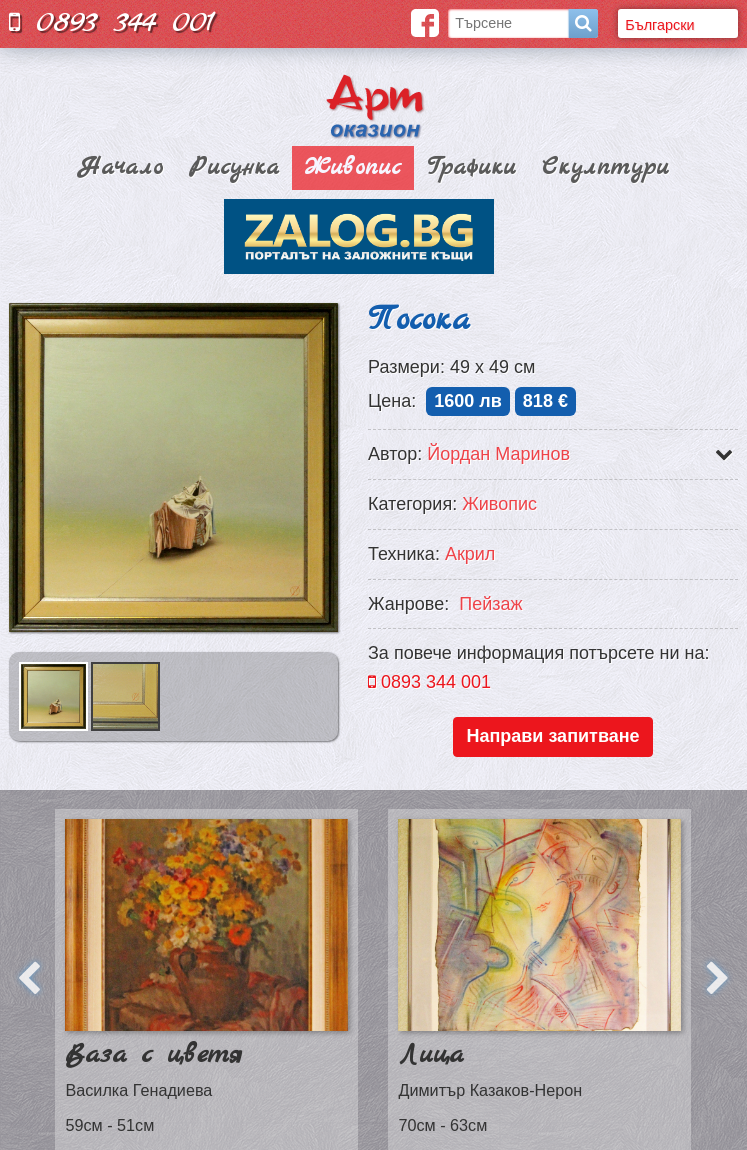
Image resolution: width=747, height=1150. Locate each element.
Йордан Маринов (498, 454)
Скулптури (605, 168)
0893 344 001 (112, 22)
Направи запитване (552, 736)
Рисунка (234, 168)
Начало (120, 168)
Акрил (470, 554)
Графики (471, 168)
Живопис (353, 168)
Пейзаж (490, 604)
